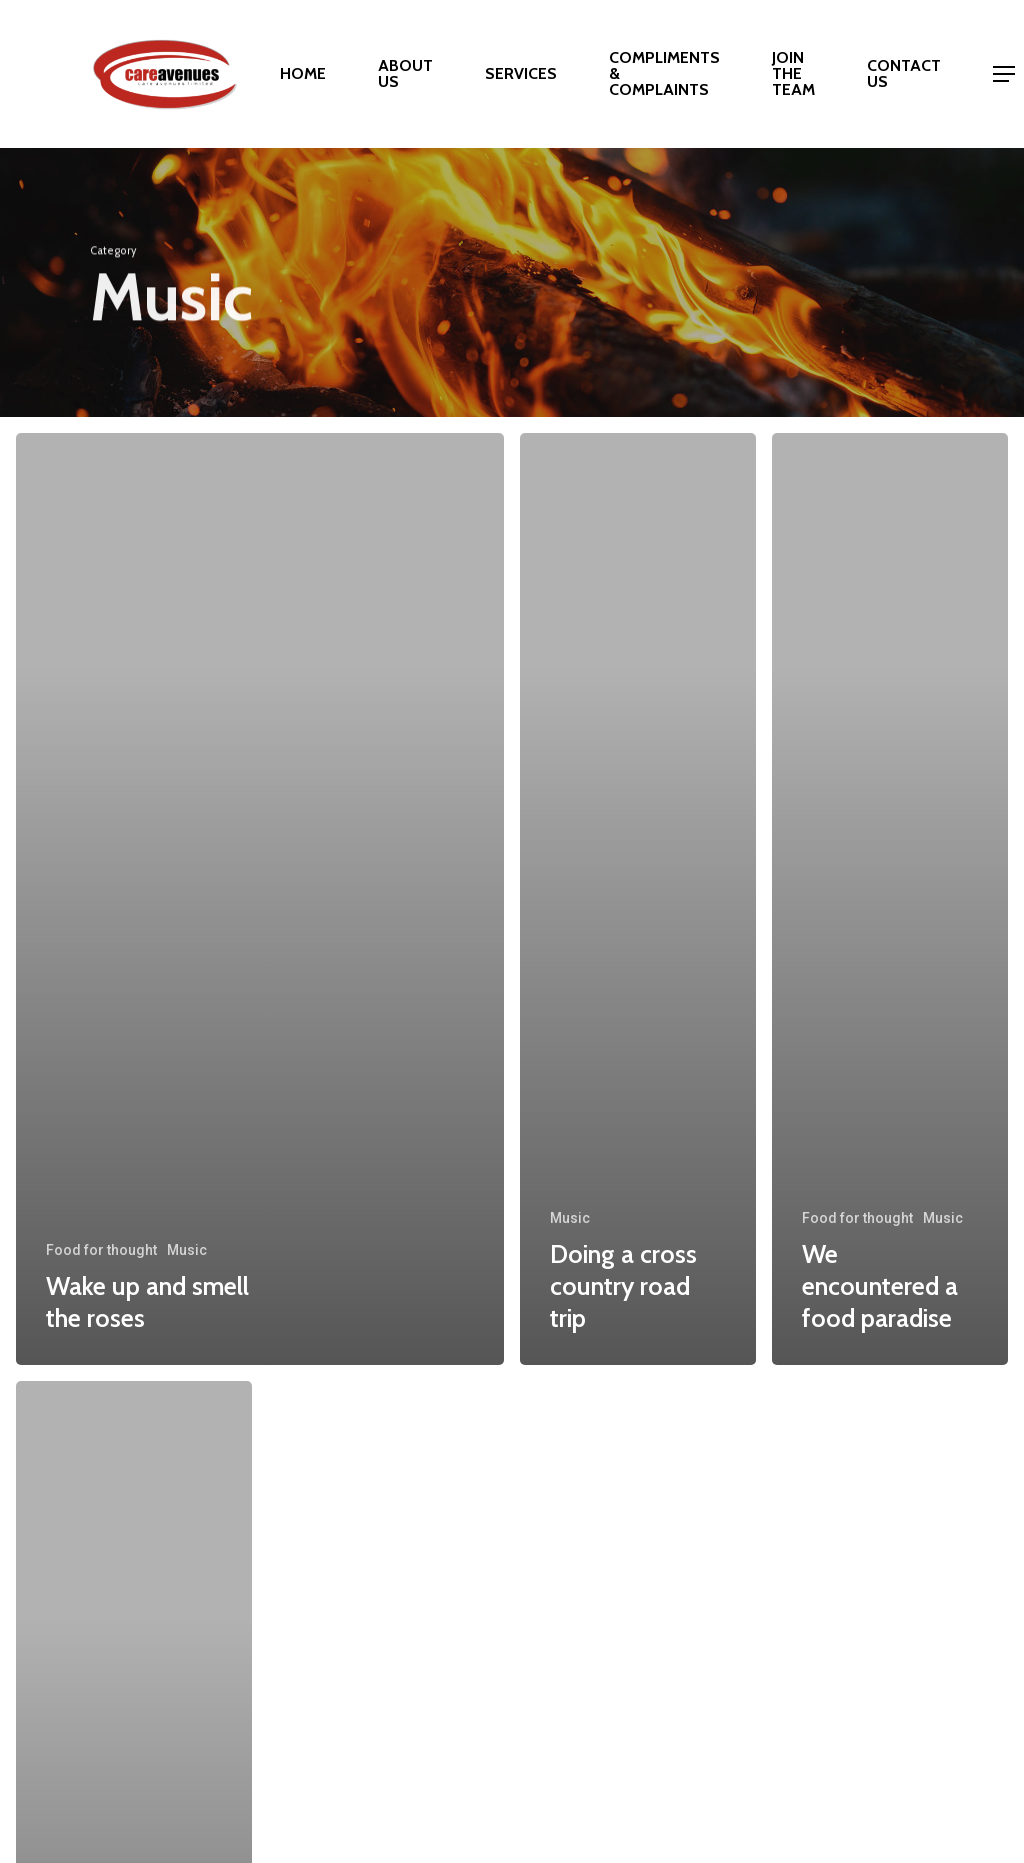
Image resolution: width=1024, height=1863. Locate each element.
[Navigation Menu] (1005, 74)
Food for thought (101, 1250)
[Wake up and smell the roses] (260, 899)
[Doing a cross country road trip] (638, 899)
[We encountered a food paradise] (890, 899)
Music (187, 1250)
